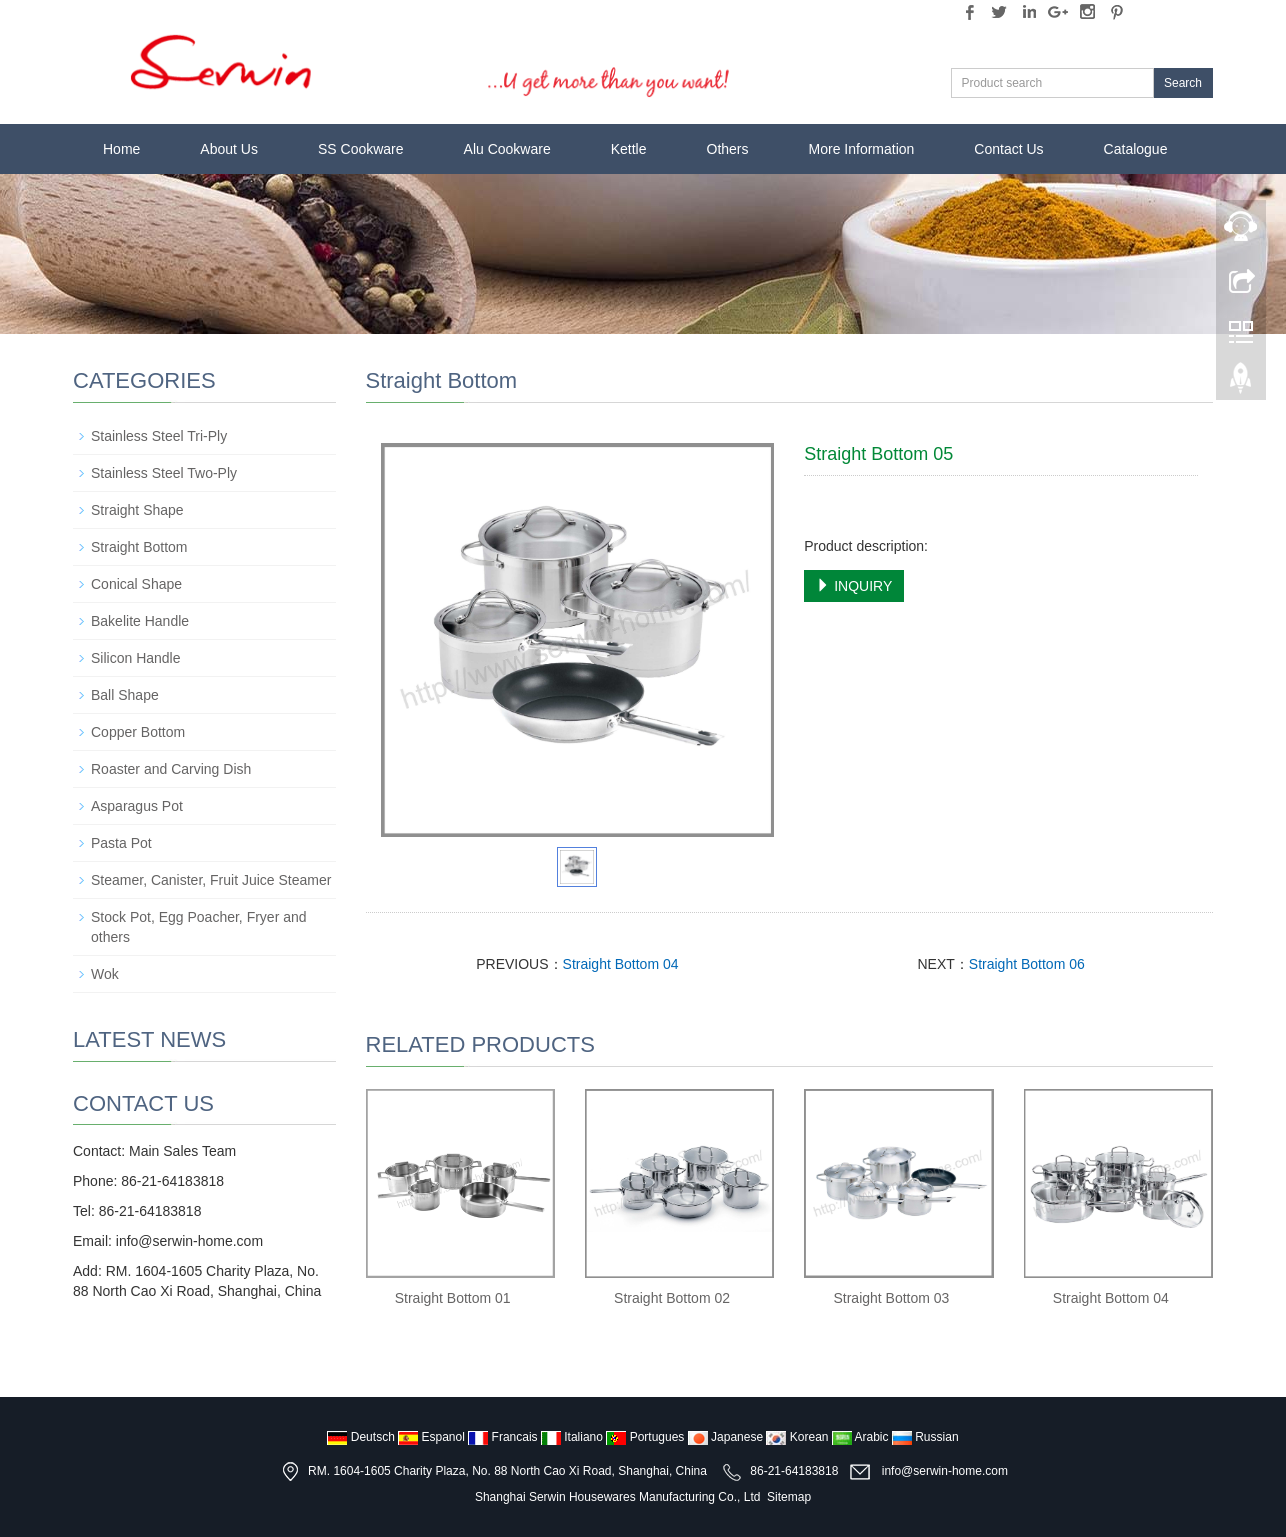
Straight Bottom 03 (891, 1298)
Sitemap (789, 1497)
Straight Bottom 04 (621, 964)
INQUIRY (854, 586)
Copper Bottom (138, 732)
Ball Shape (125, 695)
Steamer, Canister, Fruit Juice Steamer (211, 880)
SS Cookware (361, 149)
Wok (105, 974)
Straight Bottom (139, 547)
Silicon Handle (136, 658)
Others (728, 149)
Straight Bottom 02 (672, 1298)
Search (1183, 83)
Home (121, 149)
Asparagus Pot (137, 806)
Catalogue (1136, 149)
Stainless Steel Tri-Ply (159, 436)
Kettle (629, 149)
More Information (862, 149)
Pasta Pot (121, 843)
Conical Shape (136, 584)
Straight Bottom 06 (1027, 964)
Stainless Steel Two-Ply (164, 473)
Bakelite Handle (140, 621)
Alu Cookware (507, 149)
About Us (229, 149)
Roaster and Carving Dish (171, 769)
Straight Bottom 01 (453, 1298)
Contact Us (1008, 149)
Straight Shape (137, 510)
